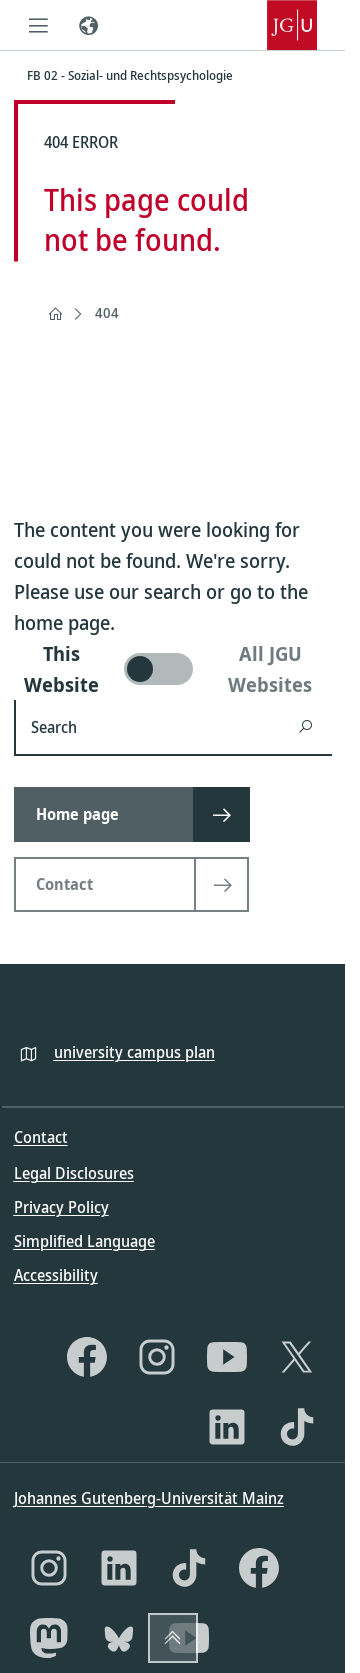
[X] (297, 1357)
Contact (41, 1137)
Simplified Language (84, 1241)
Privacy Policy (61, 1207)
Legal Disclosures (74, 1173)
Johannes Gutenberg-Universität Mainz (149, 1498)
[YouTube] (227, 1357)
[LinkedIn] (227, 1427)
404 (107, 312)
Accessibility (56, 1275)
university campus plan (134, 1052)
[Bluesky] (119, 1638)
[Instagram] (157, 1357)
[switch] (173, 669)
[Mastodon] (49, 1638)
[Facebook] (87, 1357)
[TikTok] (297, 1427)
